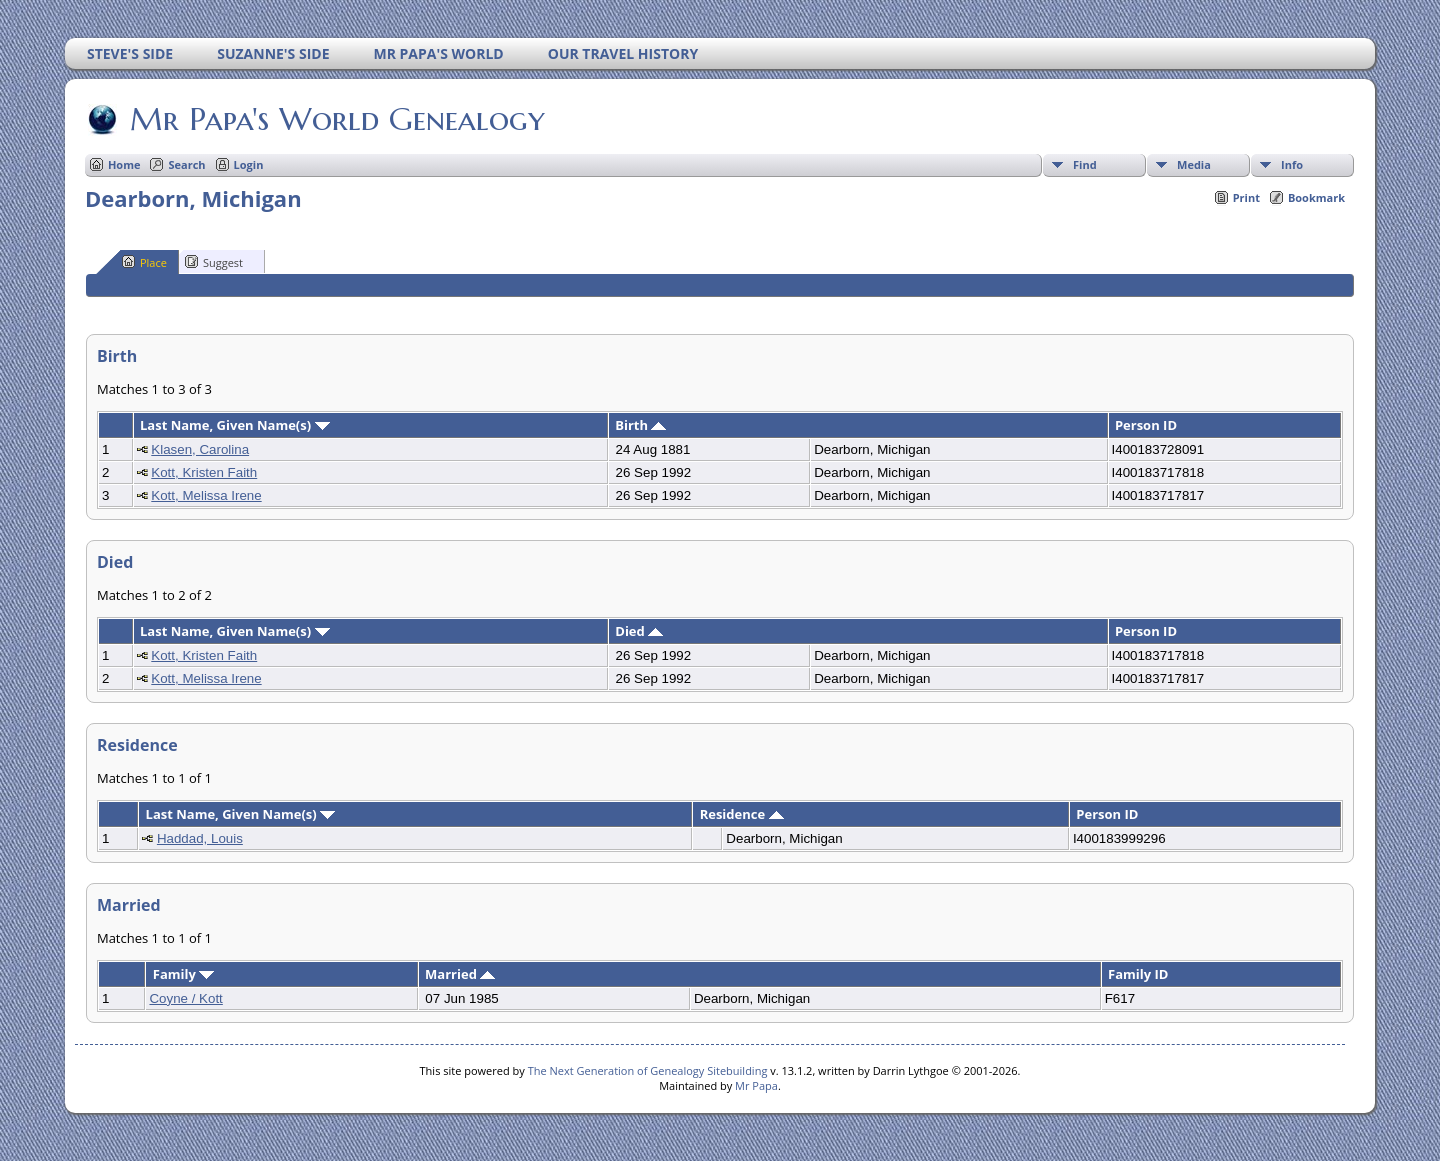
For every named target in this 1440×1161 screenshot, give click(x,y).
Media (1194, 164)
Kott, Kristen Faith (204, 472)
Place (144, 262)
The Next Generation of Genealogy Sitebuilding (648, 1070)
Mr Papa (756, 1085)
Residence (742, 814)
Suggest (214, 262)
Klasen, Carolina (200, 449)
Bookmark (1316, 197)
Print (1246, 197)
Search (186, 164)
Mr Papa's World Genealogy (336, 119)
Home (124, 164)
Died (639, 631)
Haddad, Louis (200, 838)
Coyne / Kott (185, 998)
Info (1292, 164)
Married (460, 974)
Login (249, 164)
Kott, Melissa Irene (206, 495)
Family (183, 974)
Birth (640, 425)
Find (1085, 164)
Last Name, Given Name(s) (235, 425)
